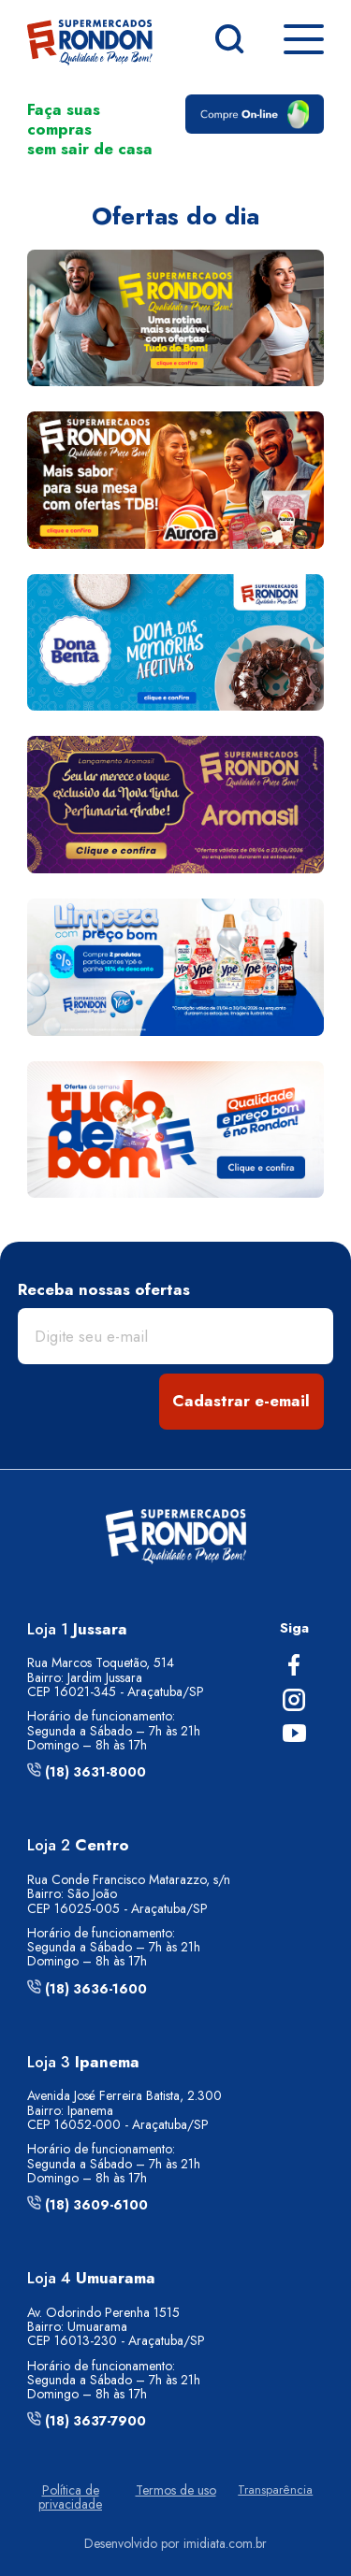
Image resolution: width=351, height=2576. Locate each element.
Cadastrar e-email (241, 1400)
